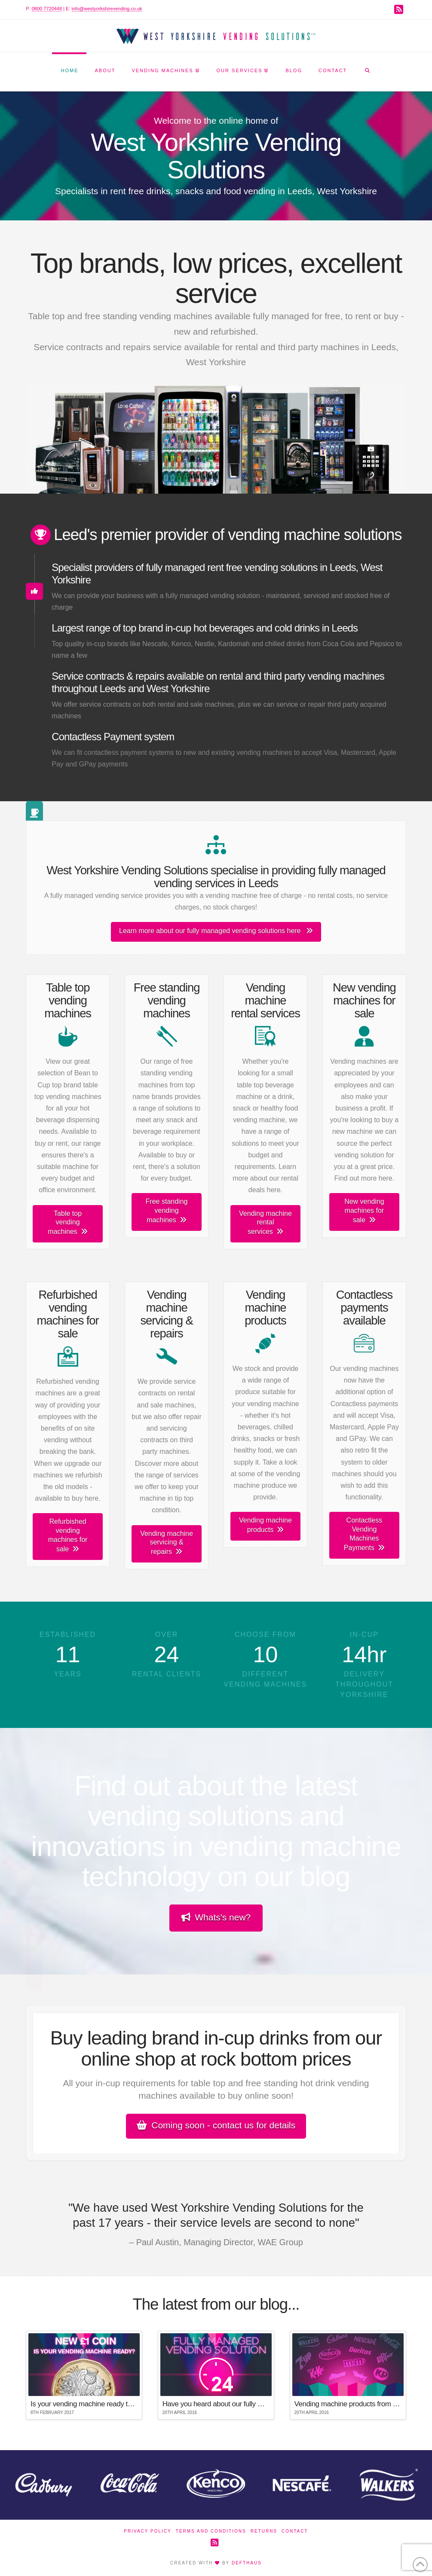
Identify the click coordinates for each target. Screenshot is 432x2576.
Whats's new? (216, 1917)
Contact (295, 2531)
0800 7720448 (47, 8)
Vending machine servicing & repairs (166, 1543)
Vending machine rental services (265, 1223)
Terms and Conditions (211, 2531)
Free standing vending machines (167, 1211)
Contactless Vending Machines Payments (364, 1534)
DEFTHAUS (247, 2563)
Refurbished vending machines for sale (68, 1535)
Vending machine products (265, 1525)
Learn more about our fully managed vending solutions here (216, 930)
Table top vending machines (67, 1223)
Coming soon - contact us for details (216, 2125)
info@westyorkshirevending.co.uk (107, 8)
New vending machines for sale (364, 1211)
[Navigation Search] (367, 71)
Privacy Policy (147, 2531)
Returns (264, 2531)
